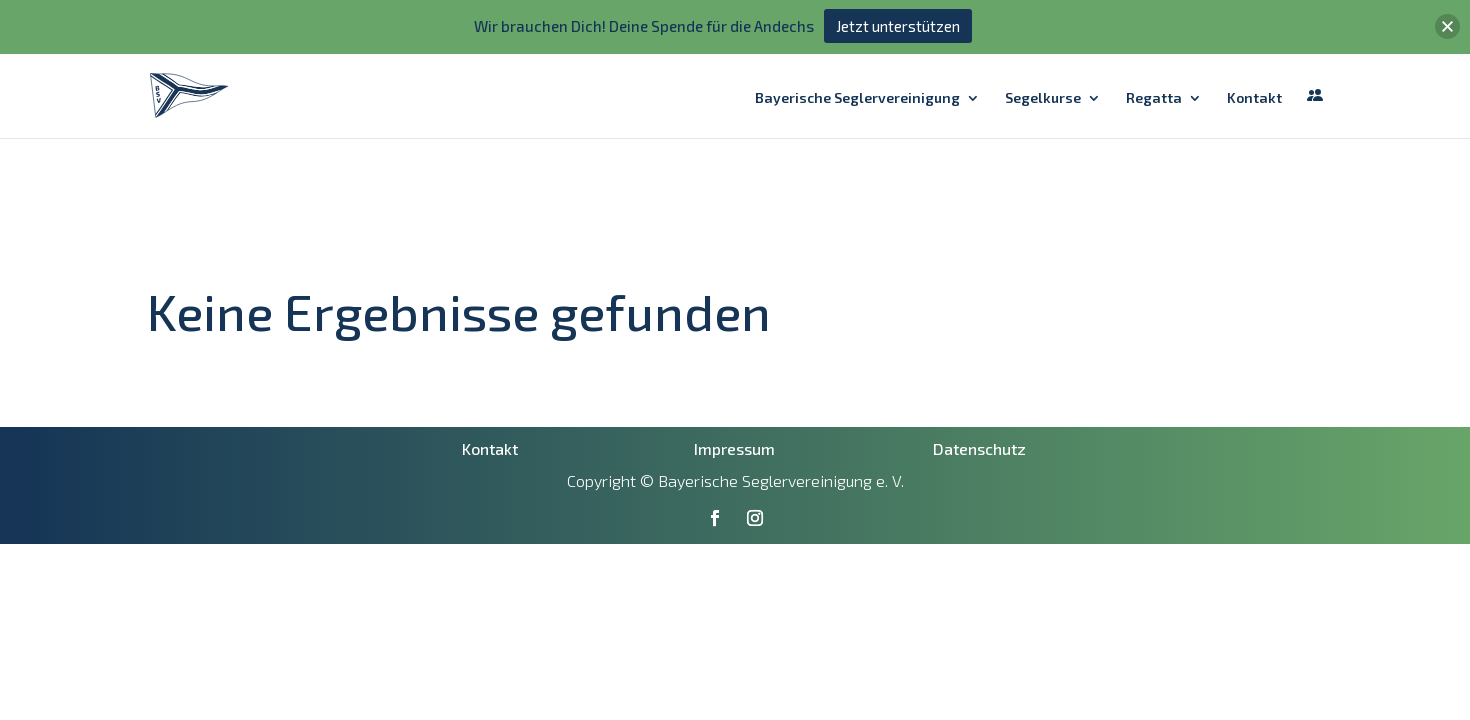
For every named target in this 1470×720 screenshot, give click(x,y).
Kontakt (1254, 44)
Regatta (1154, 44)
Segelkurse (1043, 44)
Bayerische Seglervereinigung (857, 44)
